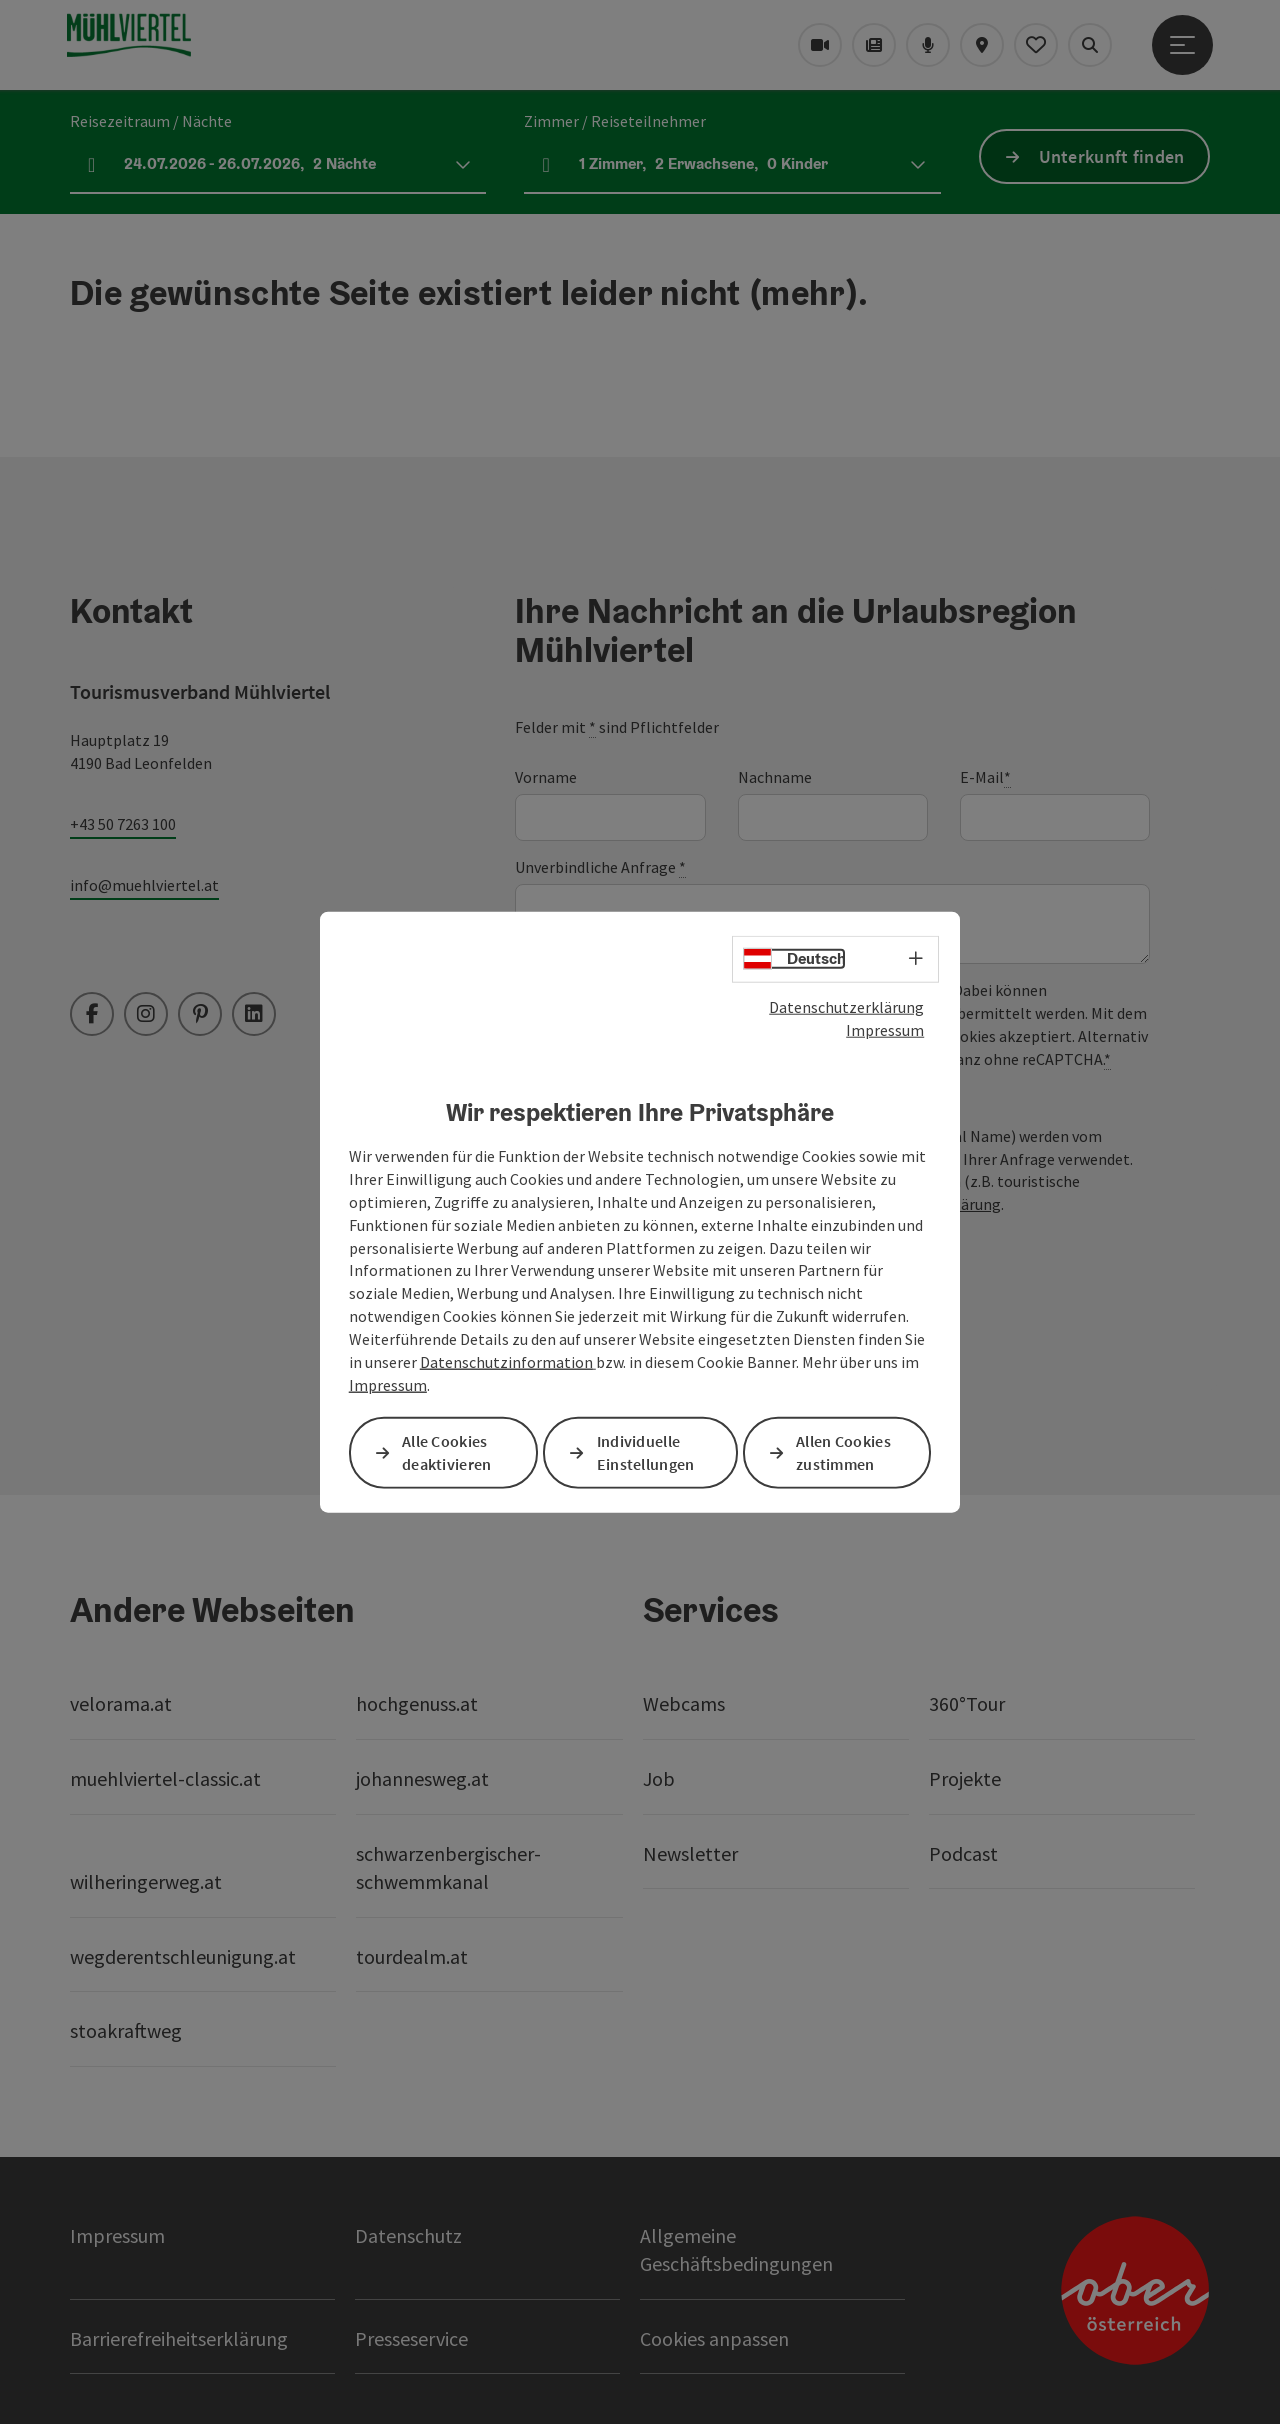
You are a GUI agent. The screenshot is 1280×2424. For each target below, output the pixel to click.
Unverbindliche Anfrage (600, 867)
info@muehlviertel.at (144, 885)
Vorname (546, 777)
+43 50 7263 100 (123, 824)
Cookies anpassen (714, 2338)
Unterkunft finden (1112, 156)
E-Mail (985, 777)
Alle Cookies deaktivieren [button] (447, 1451)
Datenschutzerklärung (846, 1007)
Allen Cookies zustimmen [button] (843, 1451)
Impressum (885, 1030)
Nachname (775, 777)
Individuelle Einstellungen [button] (646, 1451)
